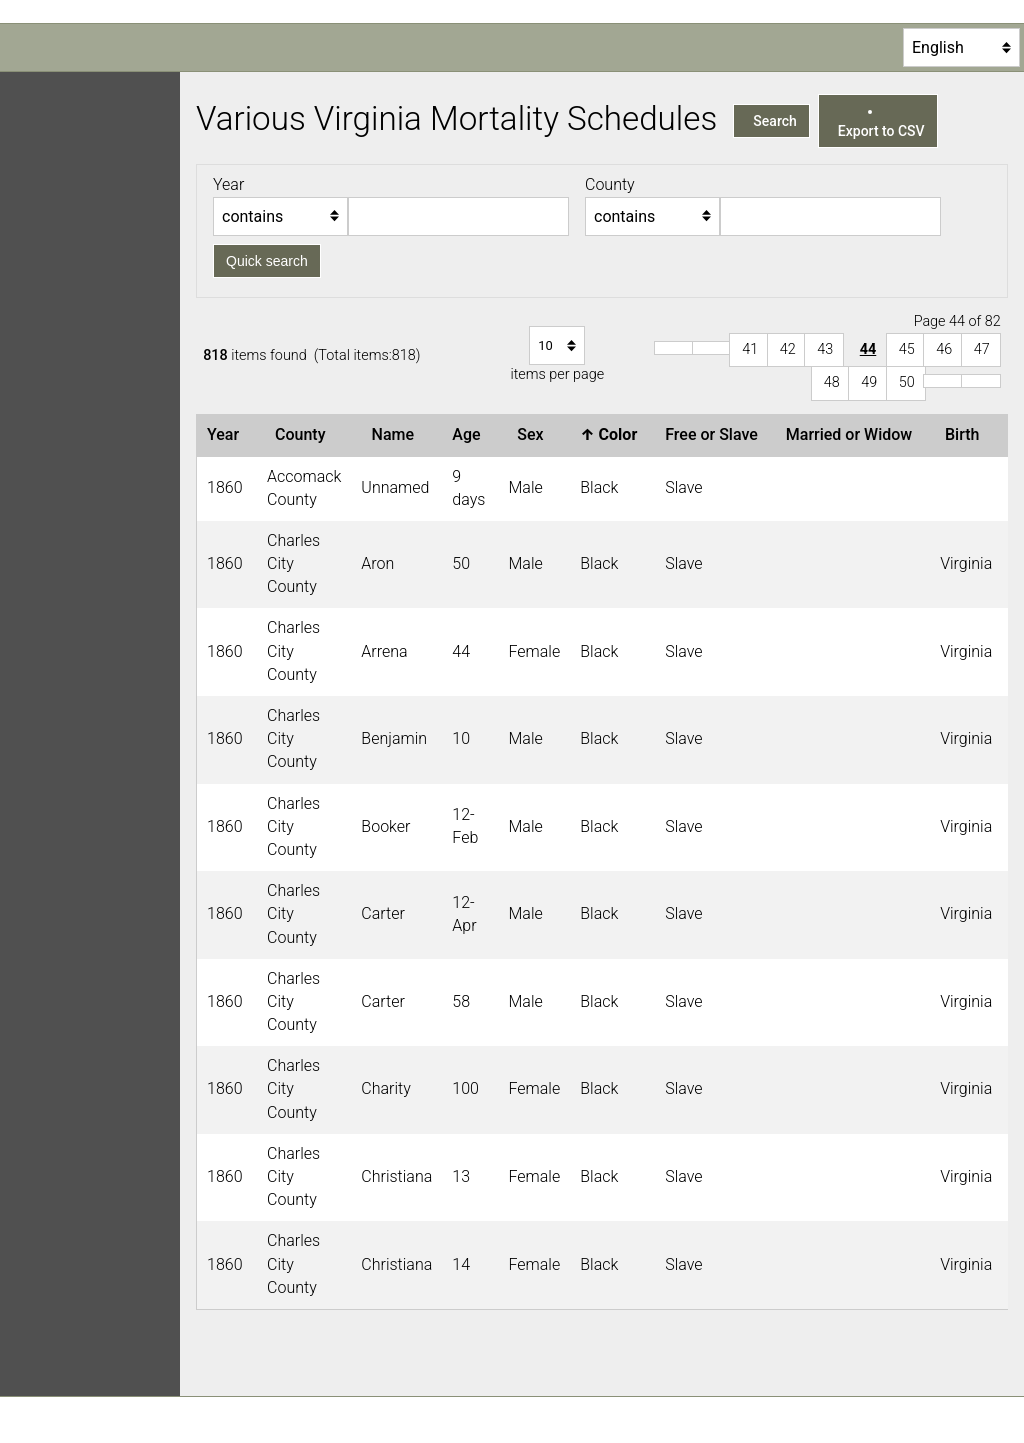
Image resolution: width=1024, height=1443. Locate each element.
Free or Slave (715, 434)
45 (907, 349)
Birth (966, 434)
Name (397, 434)
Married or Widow (853, 434)
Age (470, 434)
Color (612, 434)
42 (788, 349)
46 (944, 349)
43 (825, 349)
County (304, 434)
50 (907, 382)
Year (227, 434)
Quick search (267, 261)
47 (982, 349)
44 (868, 349)
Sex (534, 434)
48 (832, 382)
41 (750, 349)
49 (869, 382)
